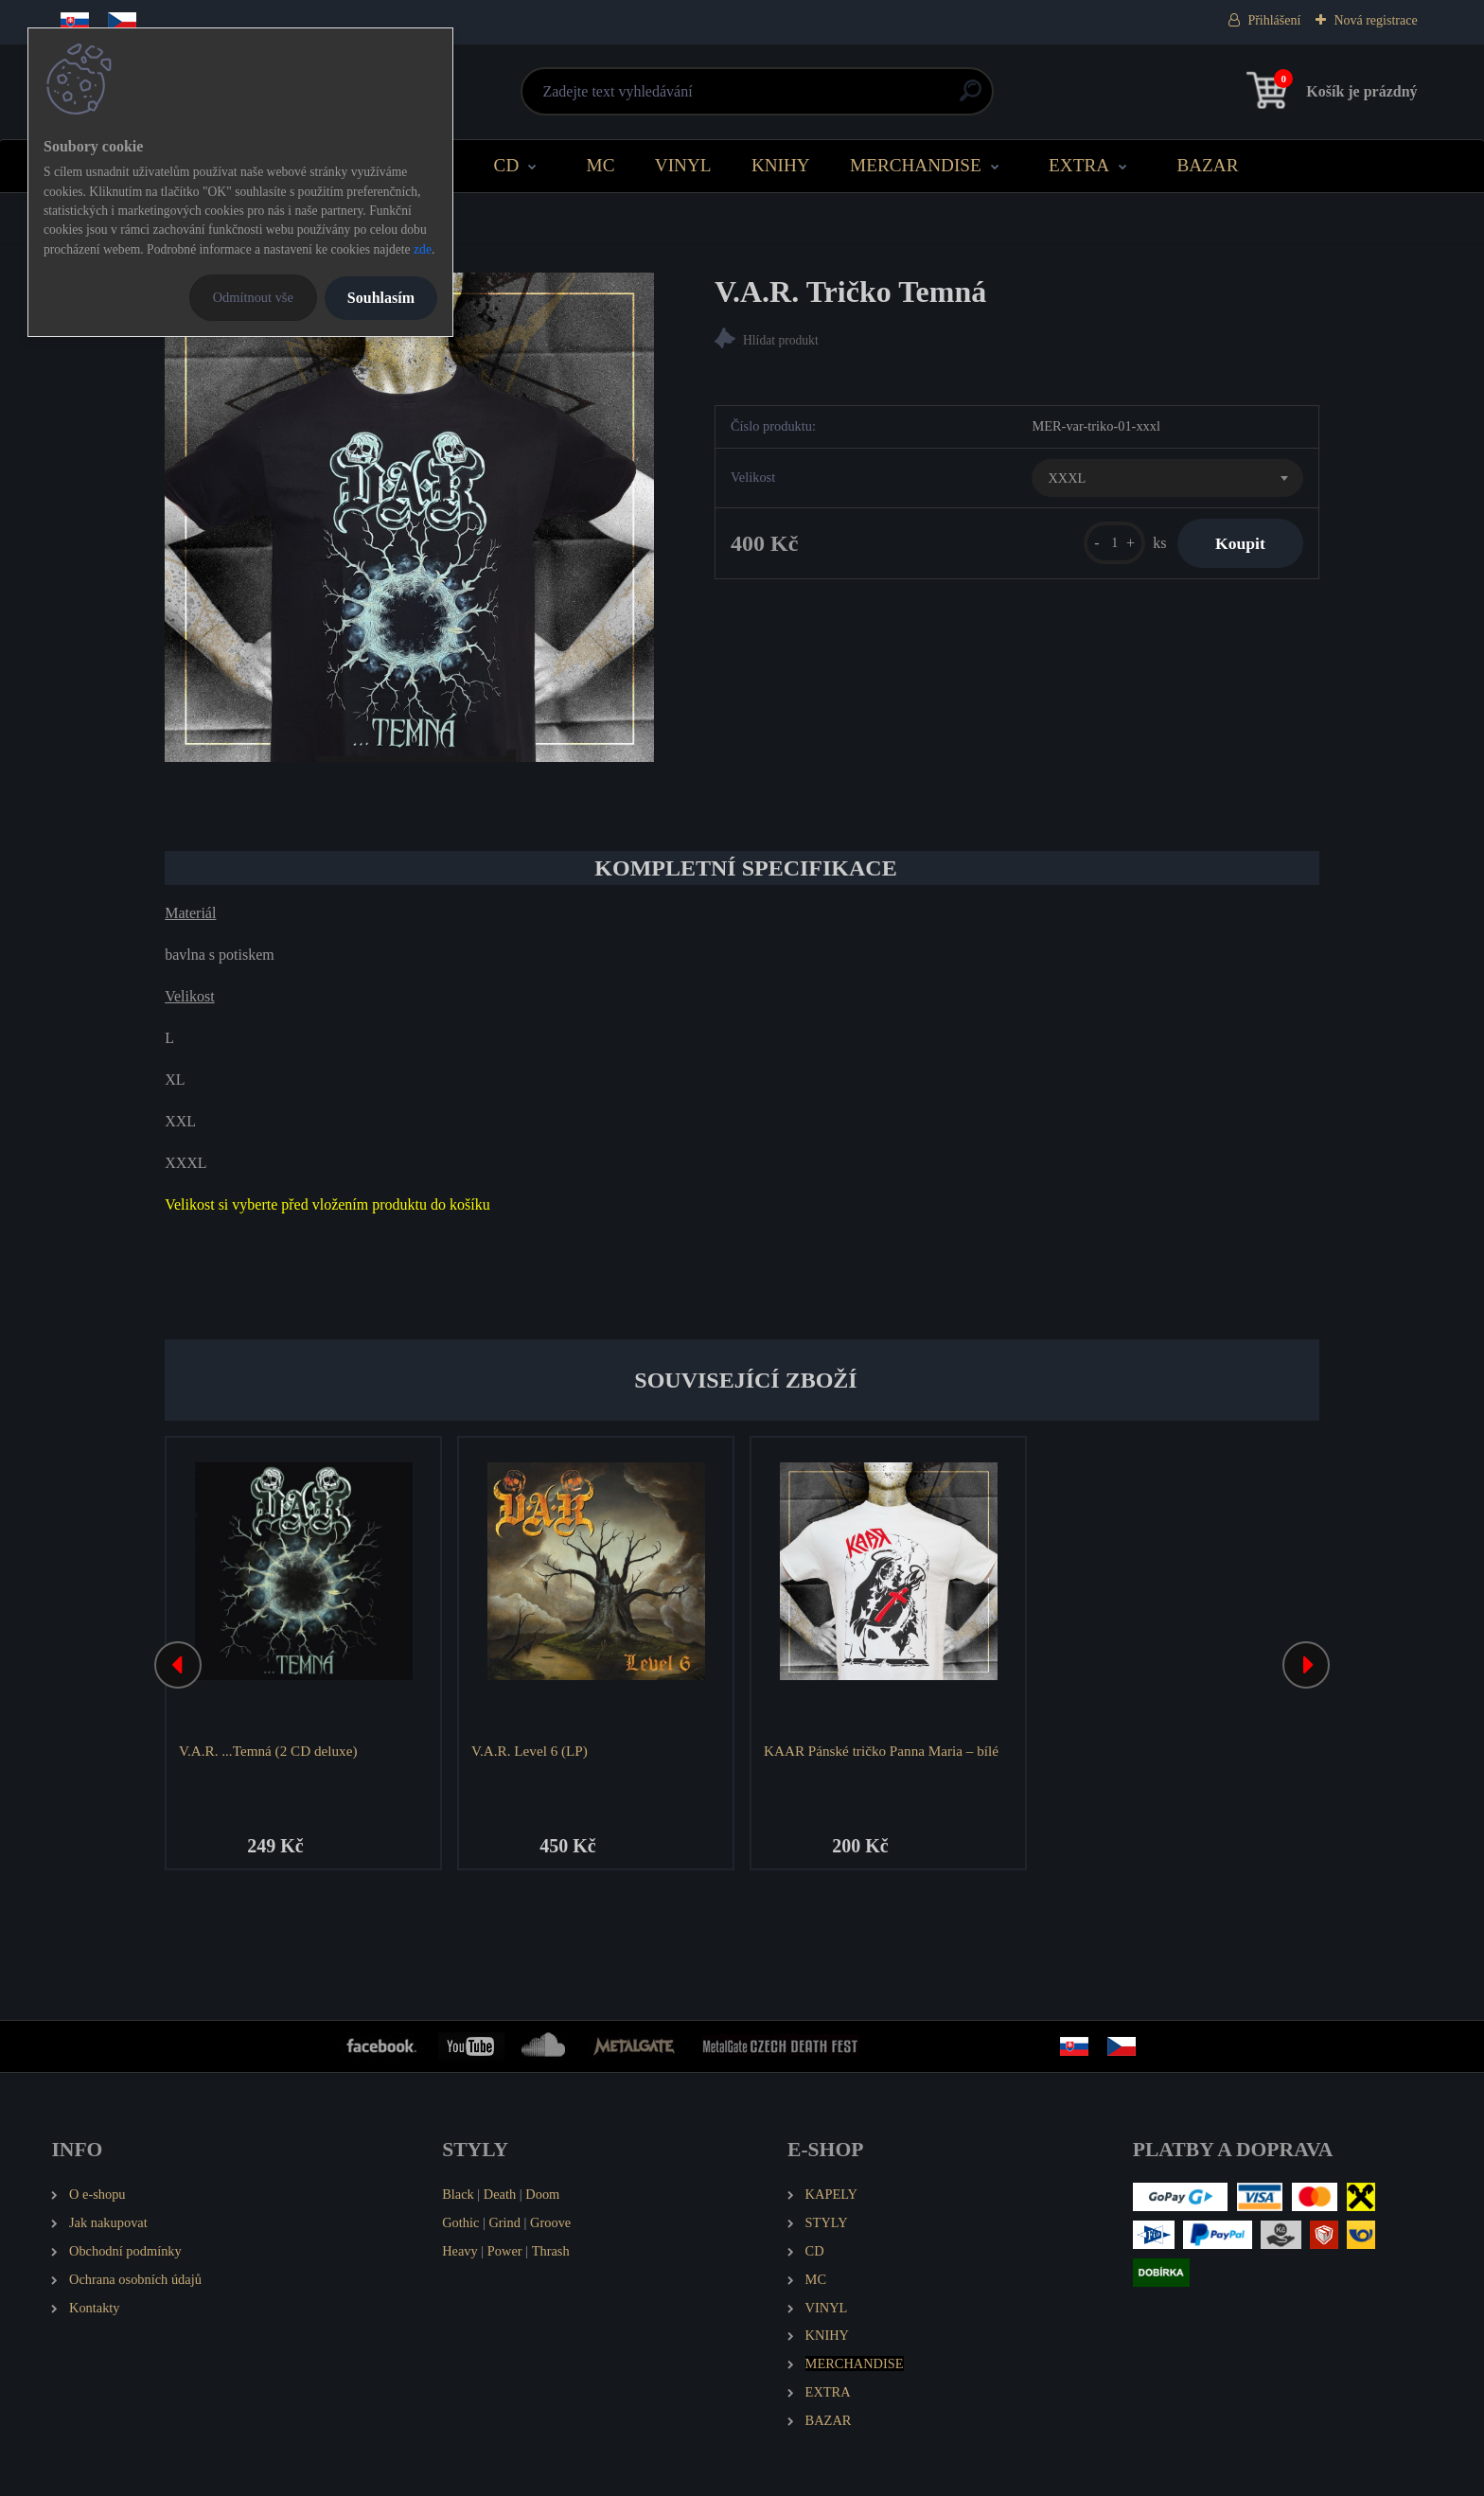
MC (601, 165)
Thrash (551, 2250)
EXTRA (1079, 165)
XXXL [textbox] (1067, 478)
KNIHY (780, 165)
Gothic (460, 2222)
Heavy (460, 2250)
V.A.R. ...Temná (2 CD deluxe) (268, 1751)
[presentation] (178, 1665)
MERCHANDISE (915, 165)
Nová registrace (1375, 20)
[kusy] (1114, 543)
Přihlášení (1273, 20)
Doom (542, 2194)
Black (458, 2194)
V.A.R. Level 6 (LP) (529, 1751)
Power (504, 2250)
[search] (970, 98)
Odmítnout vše (253, 297)
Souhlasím (381, 298)
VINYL (683, 165)
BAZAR (1207, 165)
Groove (550, 2222)
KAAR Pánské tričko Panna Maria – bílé (881, 1751)
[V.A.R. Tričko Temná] (409, 517)
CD (507, 165)
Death (500, 2194)
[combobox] (1167, 478)
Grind (504, 2222)
